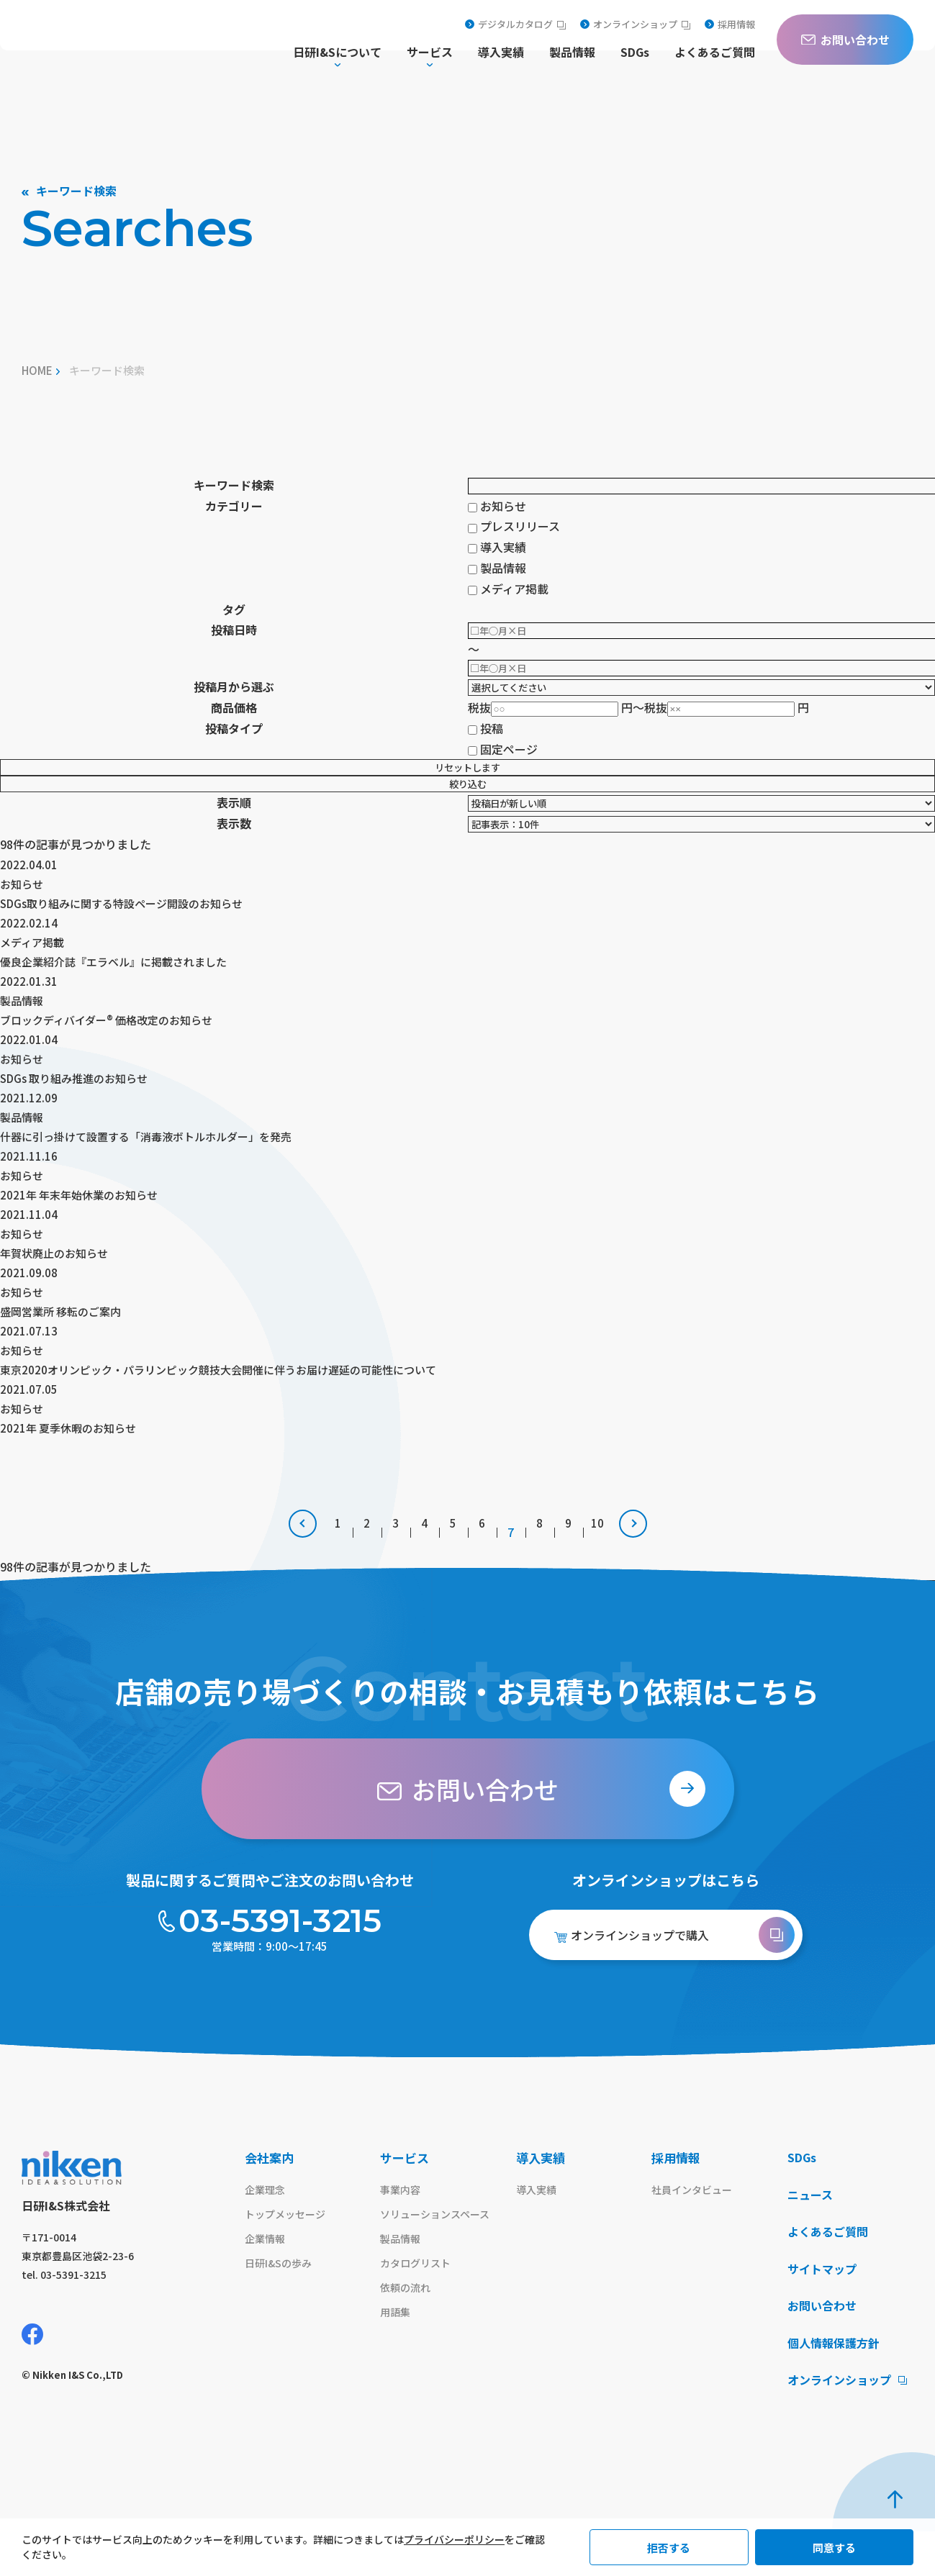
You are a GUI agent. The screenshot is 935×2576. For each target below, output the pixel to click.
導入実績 (501, 53)
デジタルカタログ (515, 24)
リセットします (467, 767)
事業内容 (401, 2228)
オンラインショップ (635, 24)
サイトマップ (824, 2310)
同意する (834, 2547)
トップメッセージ (288, 2254)
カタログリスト (418, 2305)
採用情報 (730, 24)
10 (597, 1570)
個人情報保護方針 (836, 2387)
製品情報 (572, 53)
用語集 (396, 2356)
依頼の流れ (407, 2331)
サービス (404, 2196)
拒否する (668, 2547)
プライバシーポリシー (454, 2539)
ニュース (811, 2235)
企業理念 (266, 2228)
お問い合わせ (824, 2349)
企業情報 (266, 2279)
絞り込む (468, 784)
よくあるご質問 (714, 53)
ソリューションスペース (438, 2254)
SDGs (634, 53)
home (37, 370)
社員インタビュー (694, 2228)
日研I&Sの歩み (280, 2305)
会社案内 (269, 2196)
